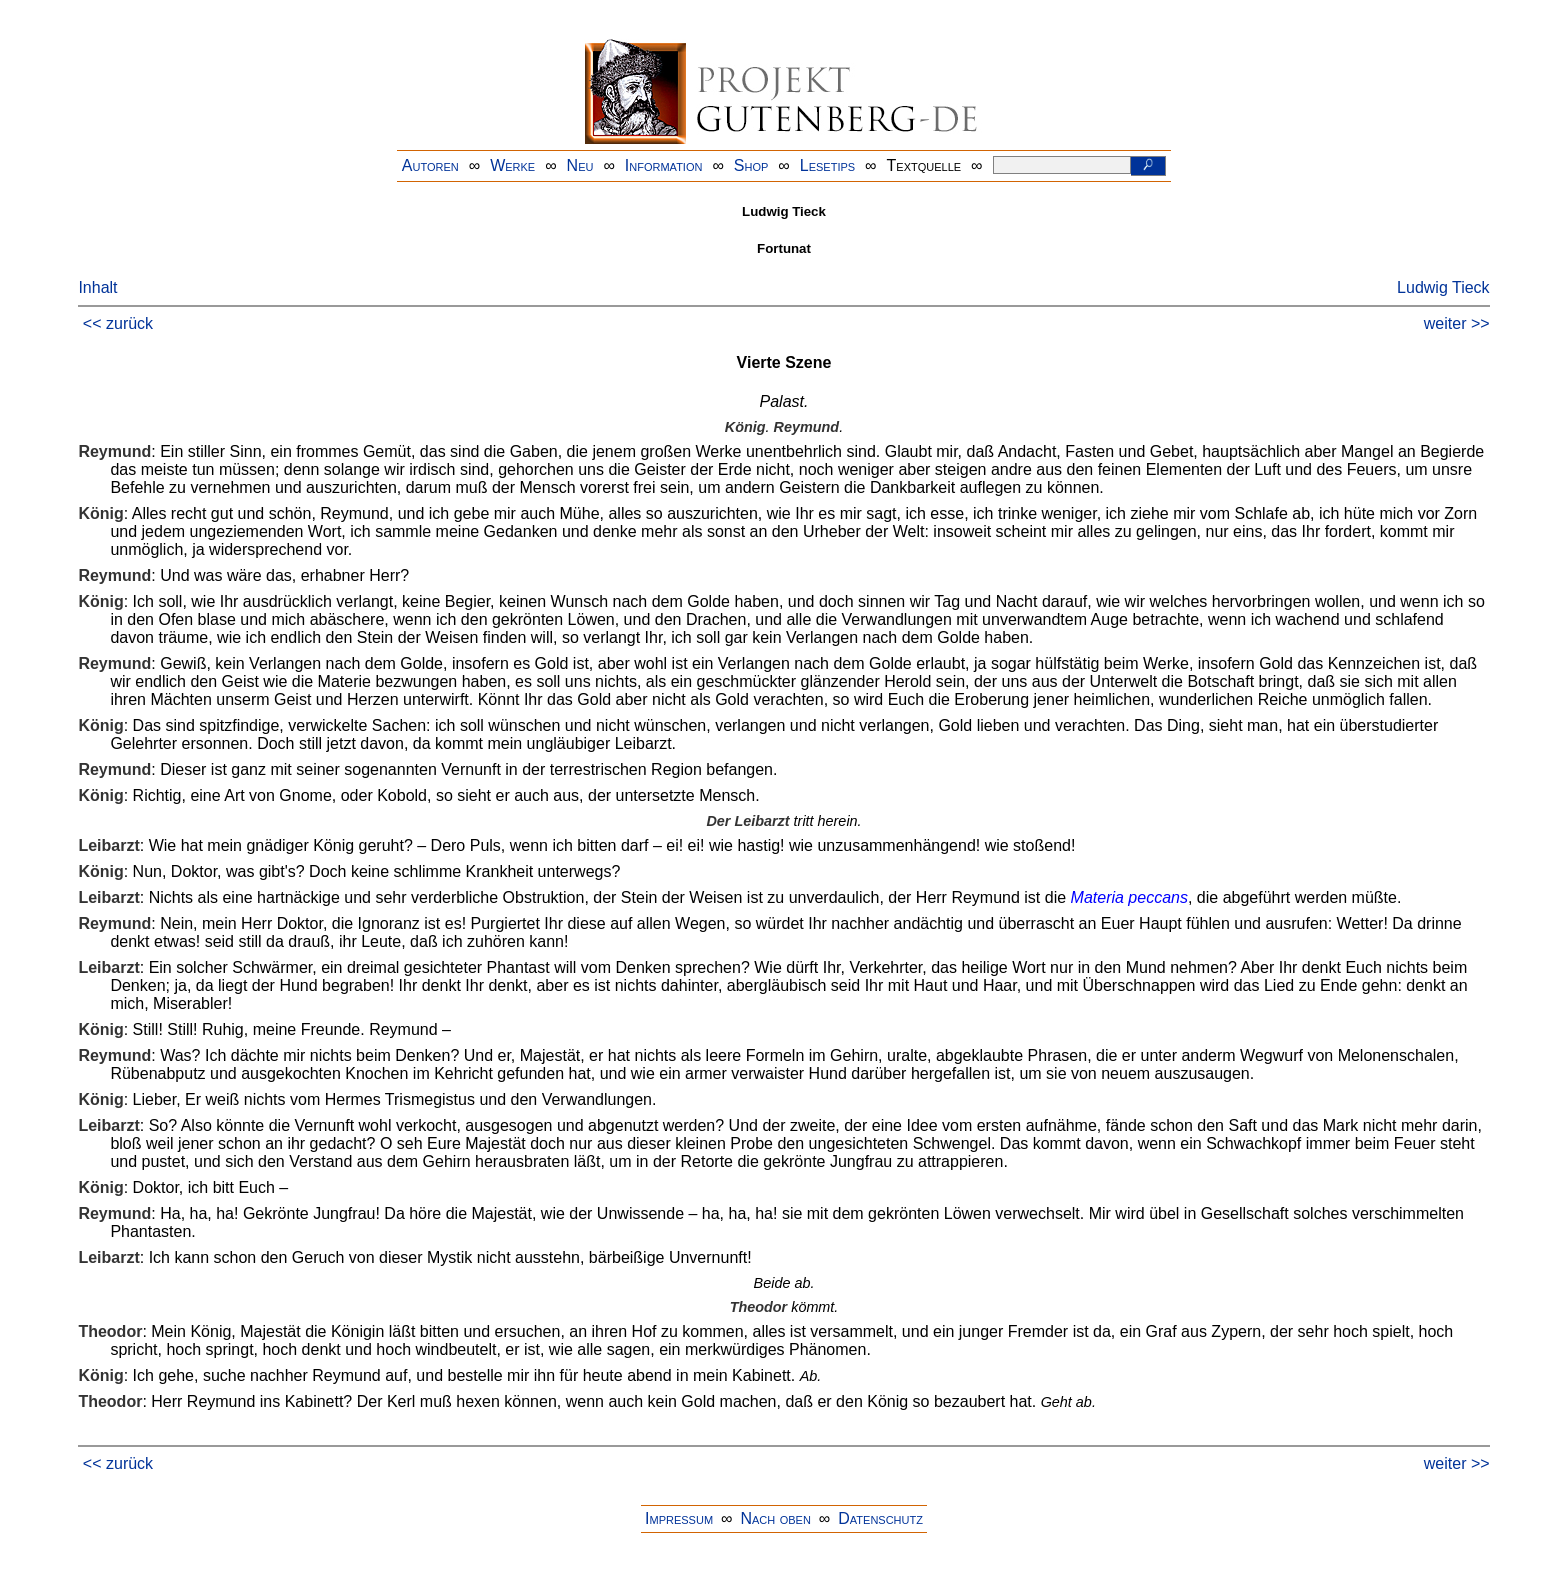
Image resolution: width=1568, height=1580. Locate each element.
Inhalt (97, 287)
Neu (580, 165)
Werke (512, 165)
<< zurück (118, 323)
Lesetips (827, 165)
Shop (751, 165)
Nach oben (775, 1518)
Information (664, 165)
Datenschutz (880, 1518)
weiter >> (1457, 323)
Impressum (679, 1518)
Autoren (430, 165)
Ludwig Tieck (1443, 287)
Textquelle (924, 165)
